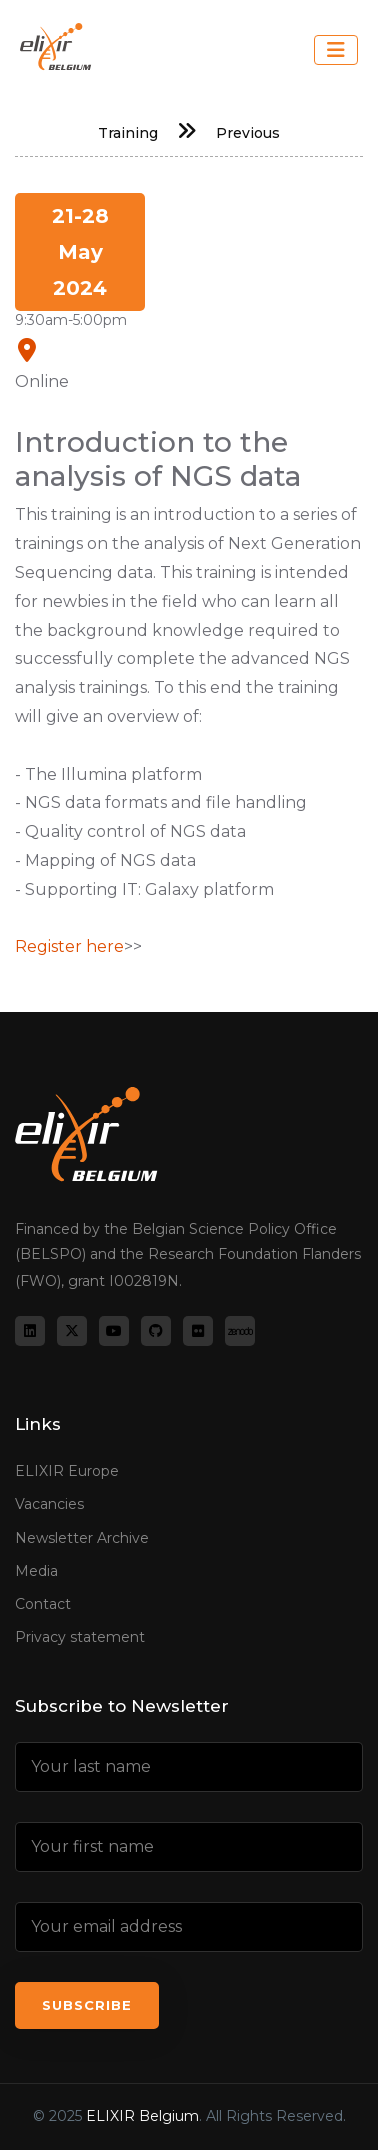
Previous (248, 133)
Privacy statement (80, 1637)
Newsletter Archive (82, 1538)
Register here (69, 946)
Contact (43, 1604)
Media (36, 1571)
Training (128, 133)
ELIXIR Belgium (142, 2116)
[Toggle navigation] (336, 50)
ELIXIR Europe (67, 1471)
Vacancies (49, 1504)
